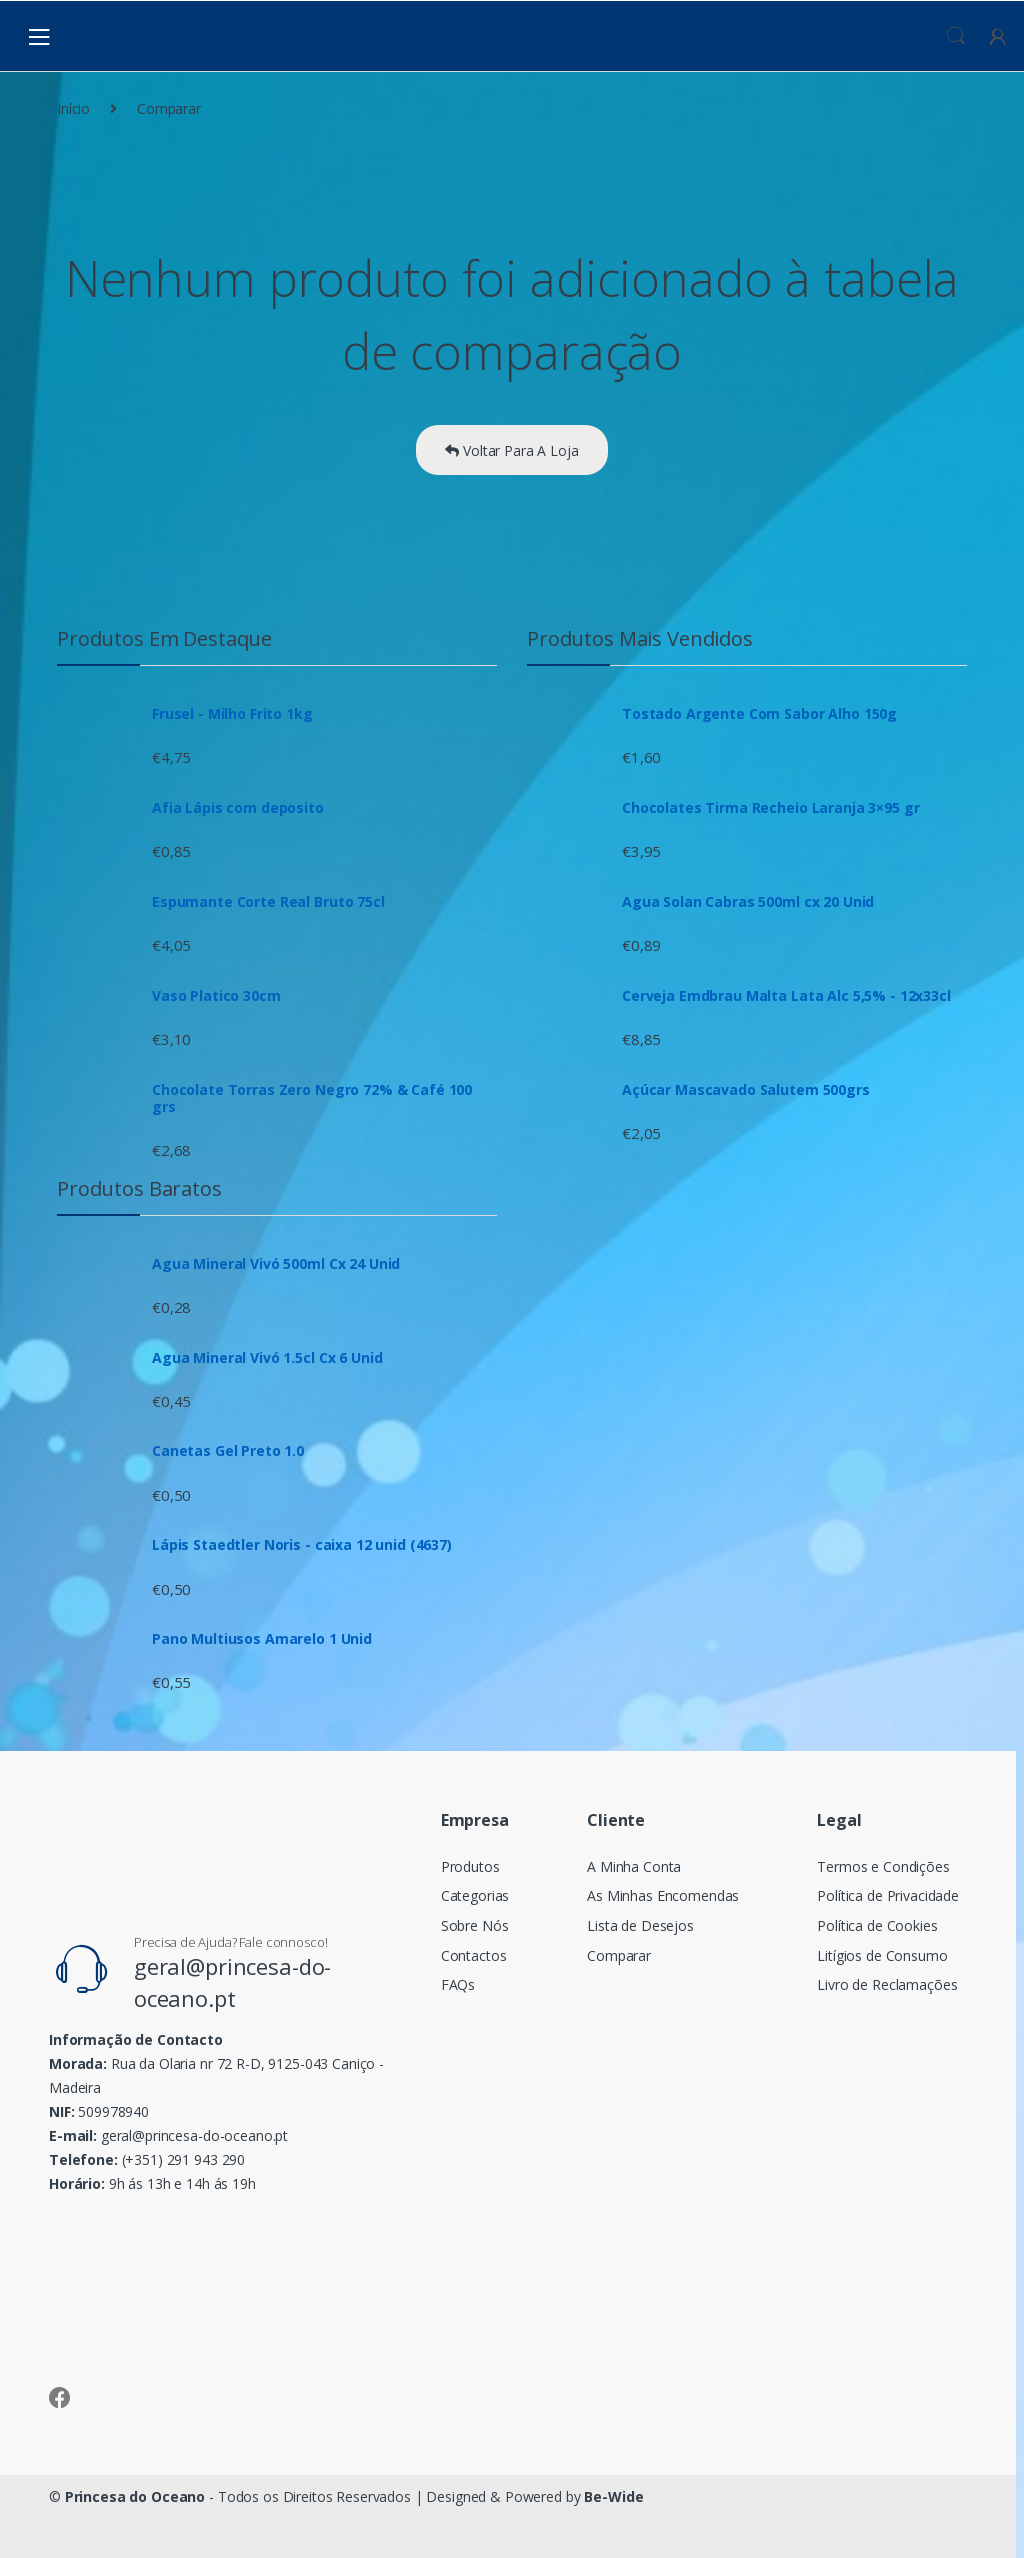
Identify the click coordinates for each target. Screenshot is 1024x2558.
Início (73, 108)
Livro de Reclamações (887, 1984)
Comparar (619, 1955)
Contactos (474, 1955)
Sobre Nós (475, 1925)
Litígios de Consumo (882, 1955)
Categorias (475, 1895)
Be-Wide (613, 2496)
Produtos (470, 1866)
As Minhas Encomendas (663, 1895)
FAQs (458, 1984)
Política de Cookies (877, 1925)
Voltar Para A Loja (511, 450)
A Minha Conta (634, 1866)
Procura (956, 36)
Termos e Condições (883, 1866)
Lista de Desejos (640, 1925)
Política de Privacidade (888, 1895)
